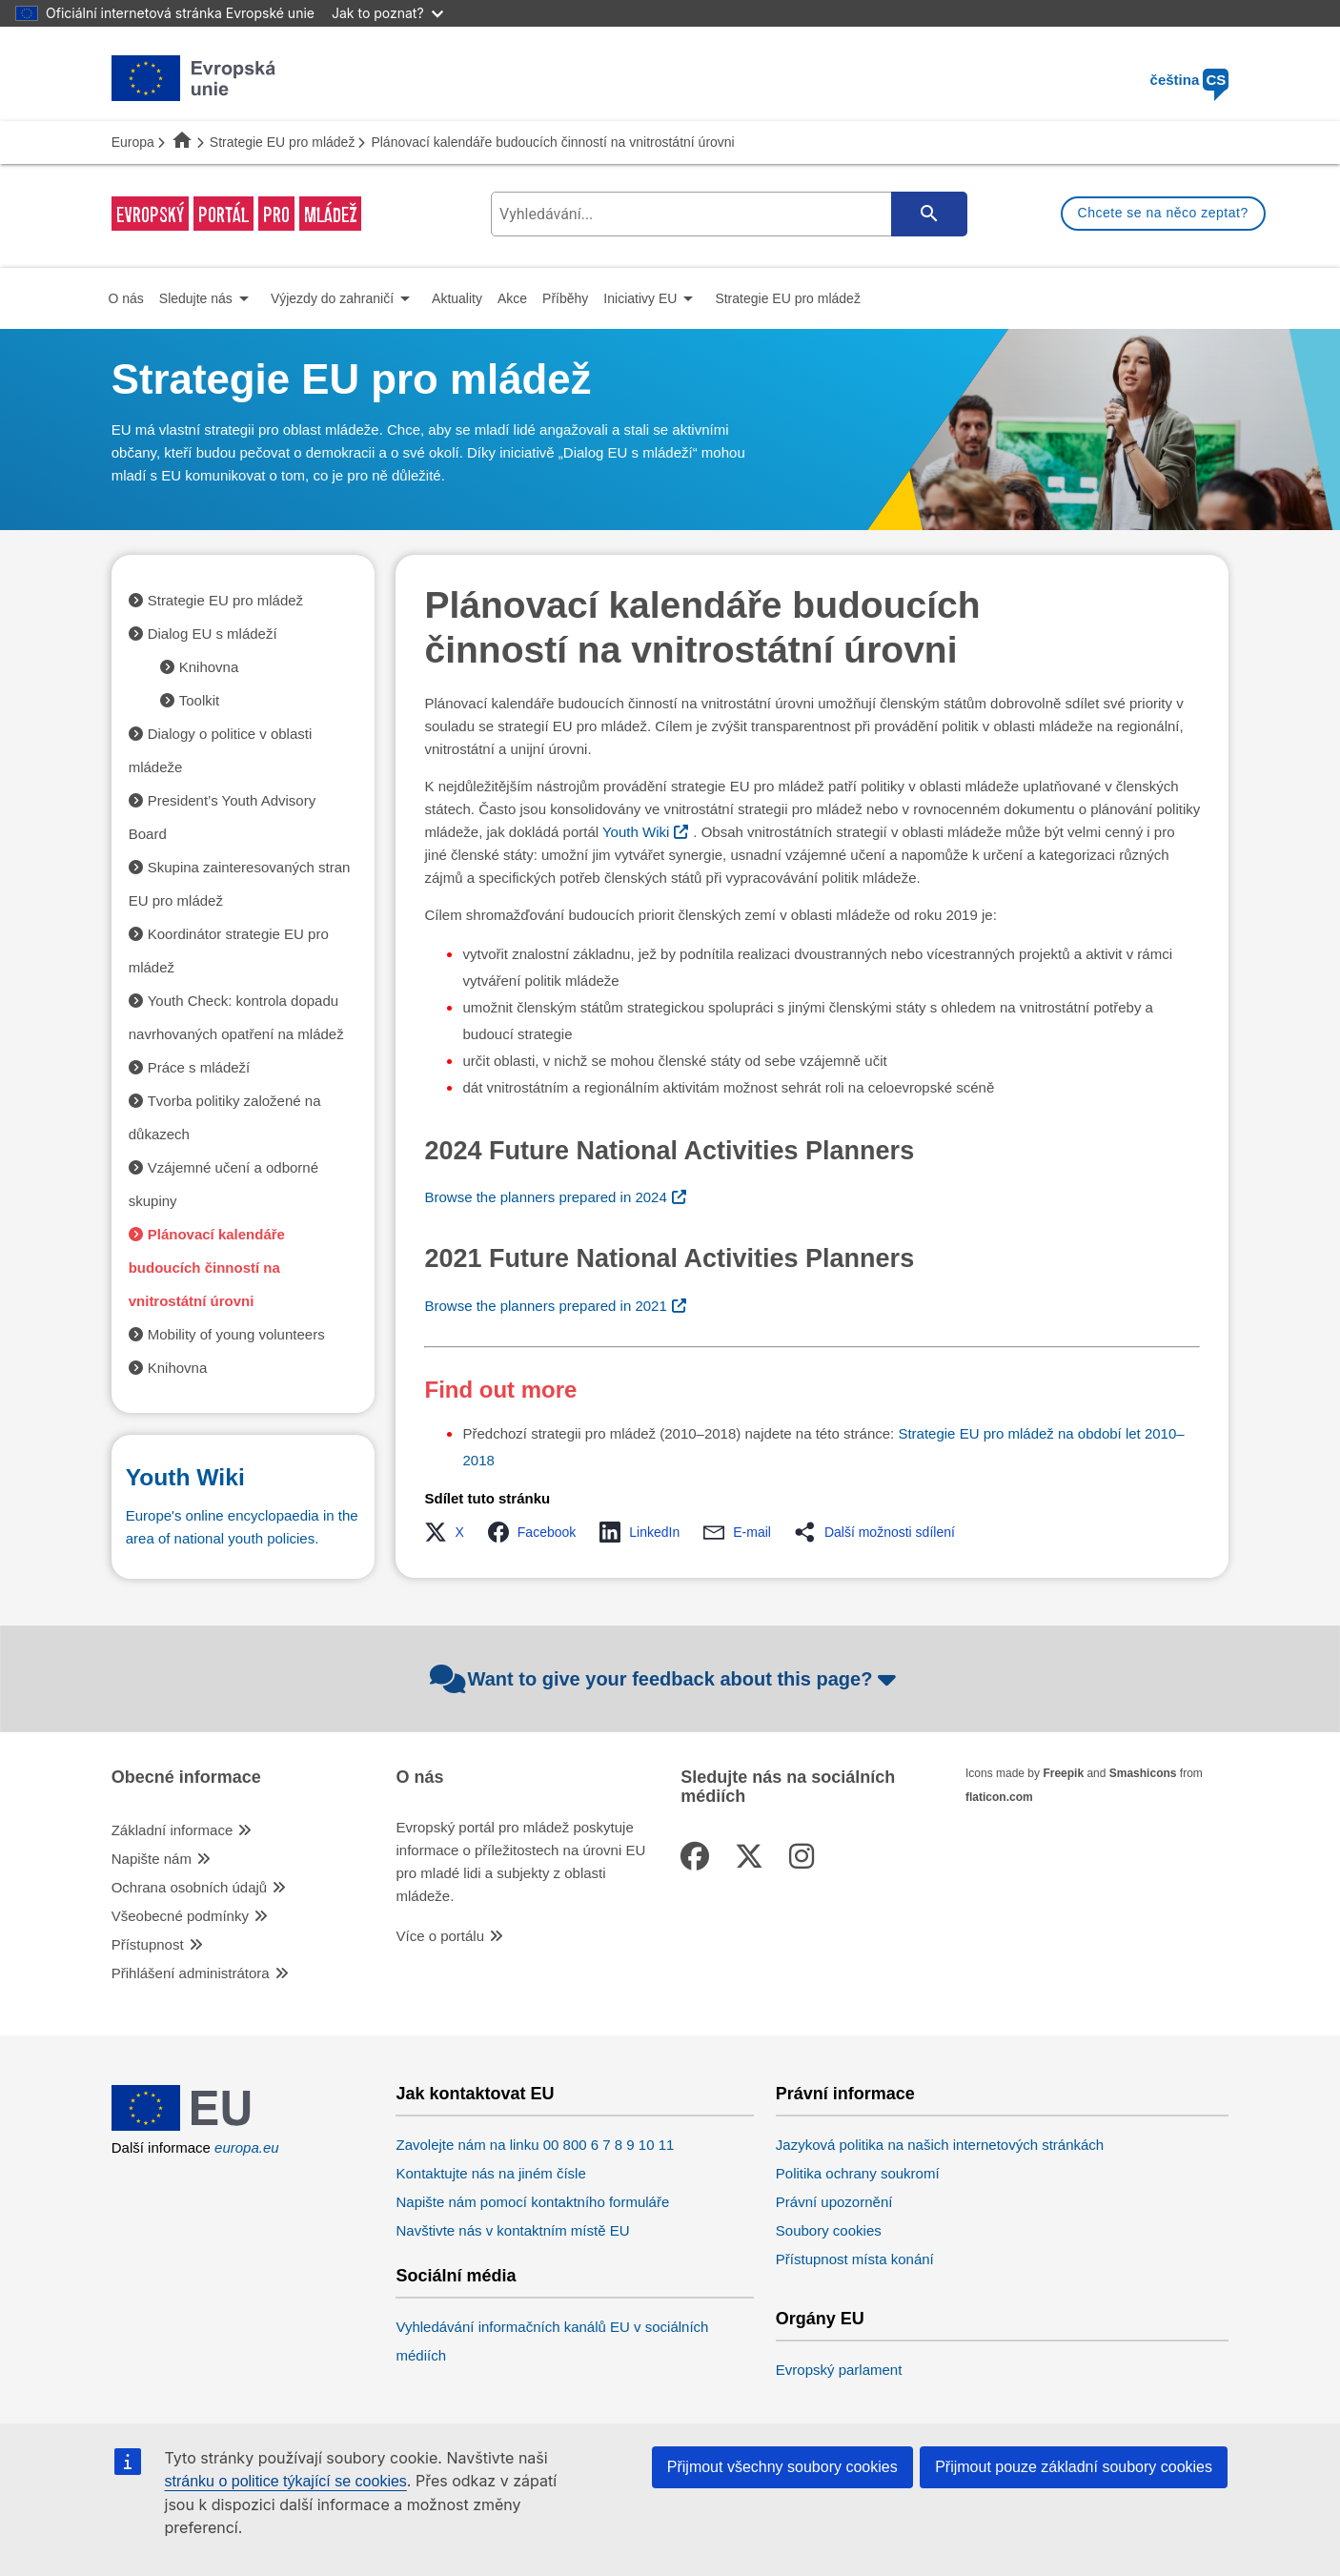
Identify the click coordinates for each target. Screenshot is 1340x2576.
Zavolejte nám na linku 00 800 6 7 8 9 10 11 (535, 2144)
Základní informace (172, 1830)
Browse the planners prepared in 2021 (545, 1306)
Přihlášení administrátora (191, 1973)
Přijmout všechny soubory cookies (782, 2467)
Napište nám (152, 1858)
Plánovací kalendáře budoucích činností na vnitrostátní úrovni (207, 1267)
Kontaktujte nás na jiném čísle (490, 2173)
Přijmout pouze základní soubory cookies (1073, 2467)
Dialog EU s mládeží (212, 633)
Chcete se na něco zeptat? (1163, 212)
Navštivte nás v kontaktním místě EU (512, 2230)
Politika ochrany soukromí (858, 2173)
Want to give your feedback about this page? (666, 1679)
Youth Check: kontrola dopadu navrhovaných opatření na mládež (236, 1017)
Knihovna (209, 667)
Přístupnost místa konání (855, 2259)
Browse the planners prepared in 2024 (545, 1197)
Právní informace (845, 2094)
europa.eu (246, 2147)
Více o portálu (440, 1936)
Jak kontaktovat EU (475, 2094)
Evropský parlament (839, 2369)
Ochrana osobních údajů (189, 1887)
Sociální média (456, 2276)
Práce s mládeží (199, 1067)
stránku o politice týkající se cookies (286, 2481)
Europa (133, 142)
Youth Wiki (635, 832)
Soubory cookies (829, 2230)
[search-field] (727, 214)
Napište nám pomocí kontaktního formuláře (532, 2202)
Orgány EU (820, 2319)
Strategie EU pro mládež (282, 142)
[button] (449, 1532)
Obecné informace (186, 1777)
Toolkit (199, 700)
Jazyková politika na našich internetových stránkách (940, 2144)
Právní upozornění (834, 2202)
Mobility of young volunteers (236, 1334)
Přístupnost (148, 1944)
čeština (1189, 80)
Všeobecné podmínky (180, 1916)
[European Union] (194, 2125)
